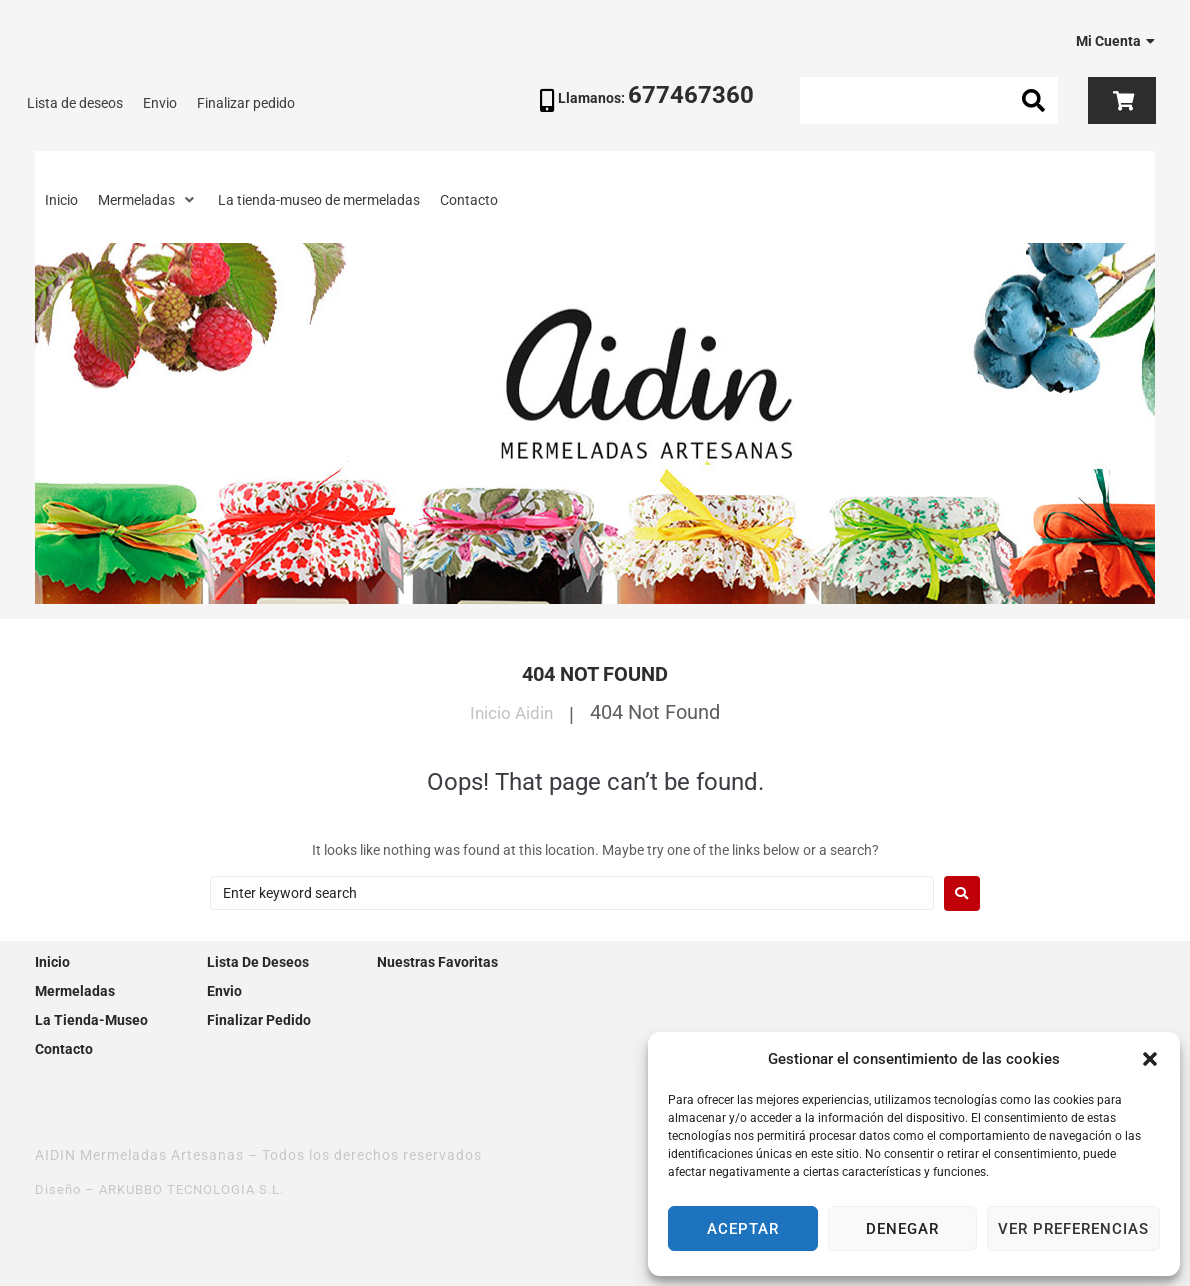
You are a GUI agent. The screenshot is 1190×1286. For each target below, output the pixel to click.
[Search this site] (929, 100)
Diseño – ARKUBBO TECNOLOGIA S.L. (169, 1189)
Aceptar (743, 1229)
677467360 (691, 95)
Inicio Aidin (511, 712)
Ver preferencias (1073, 1229)
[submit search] (1034, 101)
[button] (1150, 1059)
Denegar (902, 1229)
